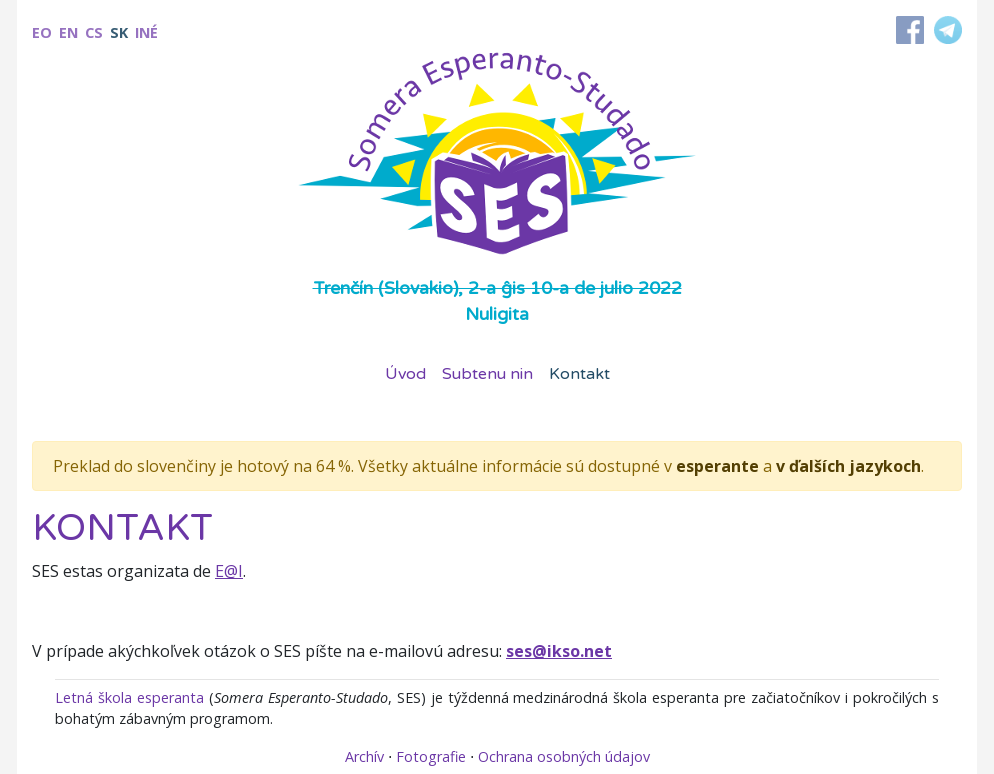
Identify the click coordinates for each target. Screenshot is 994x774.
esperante (717, 466)
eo (42, 32)
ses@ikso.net (559, 651)
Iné (146, 32)
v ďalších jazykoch (848, 466)
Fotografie (431, 756)
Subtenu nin (487, 374)
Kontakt (579, 374)
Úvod (405, 374)
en (68, 32)
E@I (229, 571)
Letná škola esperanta (129, 697)
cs (94, 32)
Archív (364, 756)
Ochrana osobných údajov (564, 756)
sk (119, 32)
